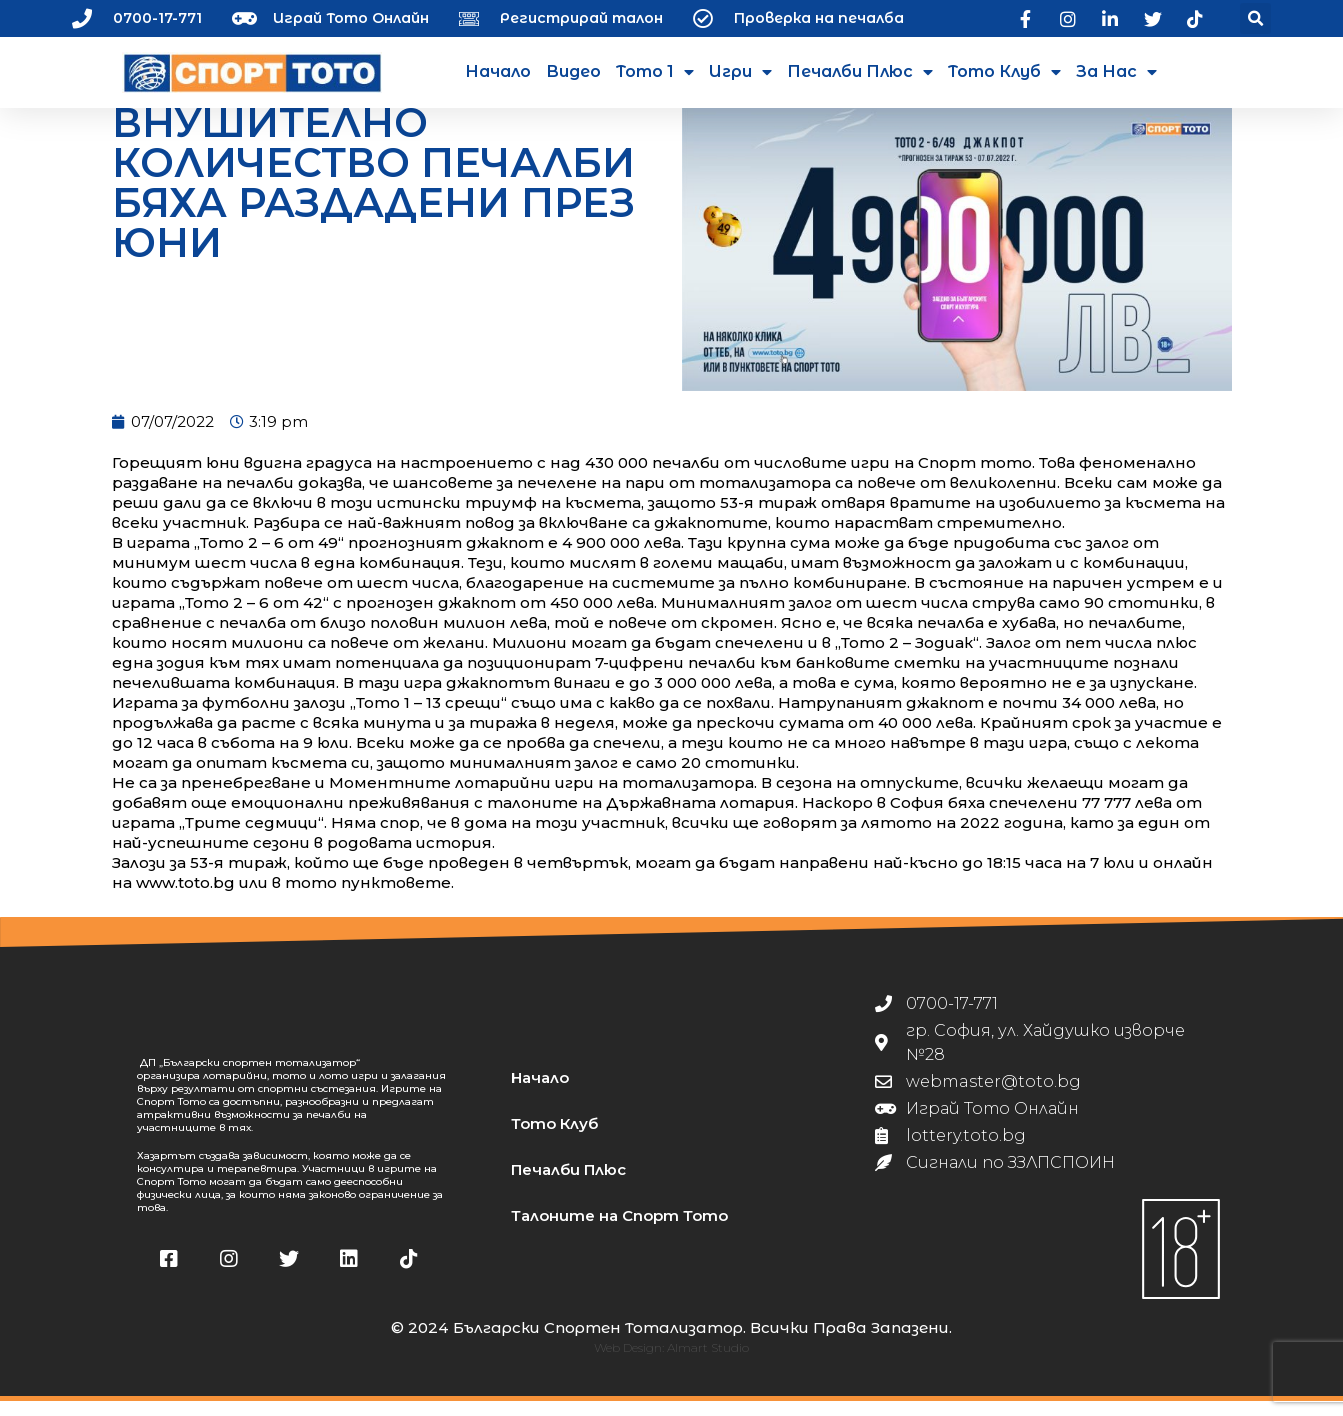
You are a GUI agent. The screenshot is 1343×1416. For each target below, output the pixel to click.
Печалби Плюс (860, 72)
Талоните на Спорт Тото (619, 1230)
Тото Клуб (1004, 72)
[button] (1255, 18)
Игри (740, 72)
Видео (573, 71)
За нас (1116, 72)
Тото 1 (655, 72)
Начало (498, 71)
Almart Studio (708, 1362)
